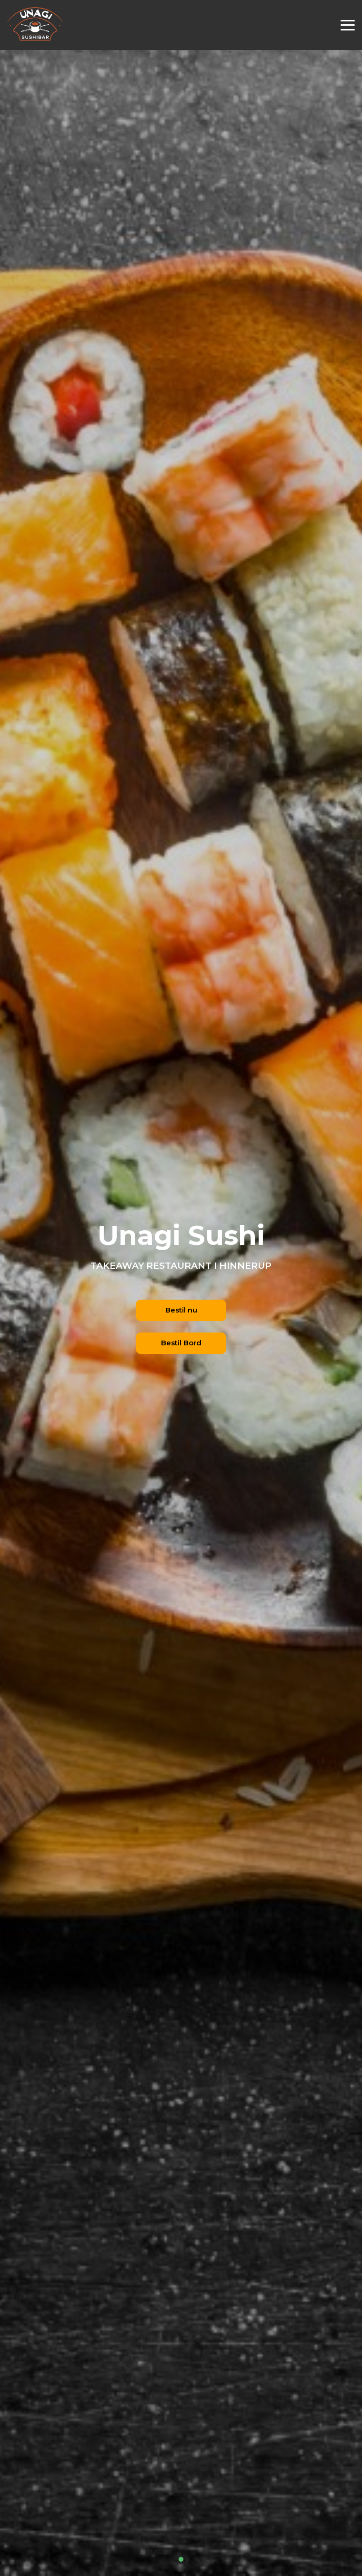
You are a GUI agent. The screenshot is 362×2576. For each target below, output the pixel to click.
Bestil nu (181, 1309)
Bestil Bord (181, 1342)
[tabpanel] (181, 1288)
